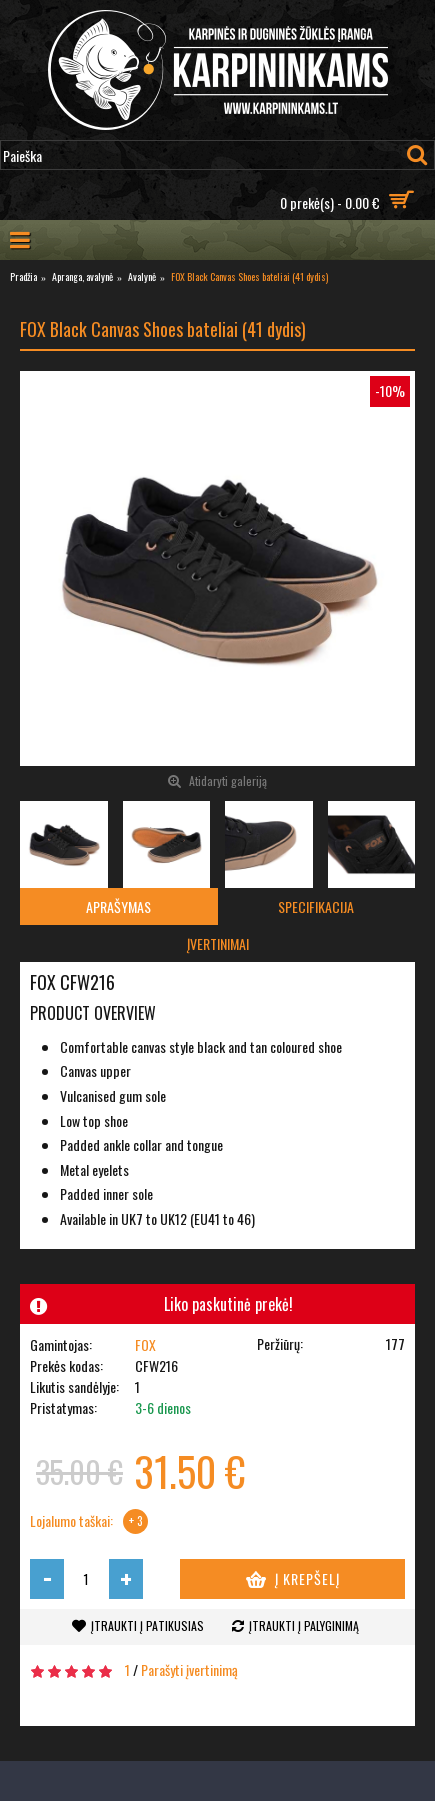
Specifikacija (316, 906)
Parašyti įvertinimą (189, 1669)
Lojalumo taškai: (71, 1521)
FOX (145, 1344)
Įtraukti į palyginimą (304, 1625)
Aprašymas (118, 906)
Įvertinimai (218, 943)
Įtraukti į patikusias (147, 1625)
